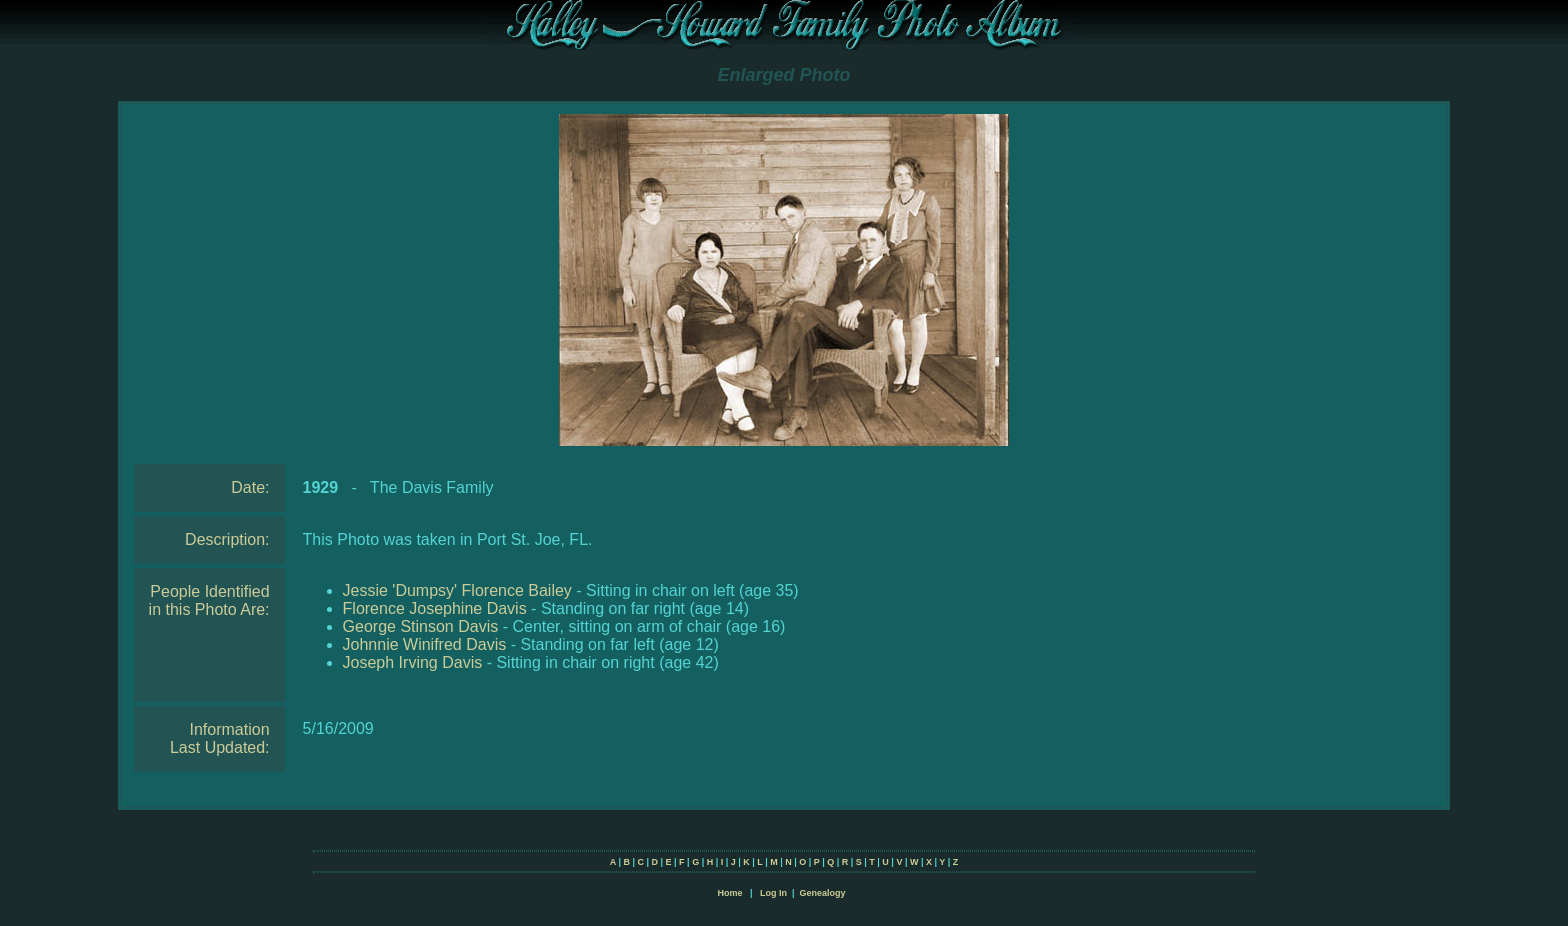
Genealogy (823, 893)
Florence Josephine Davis (435, 608)
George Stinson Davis (421, 626)
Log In (773, 893)
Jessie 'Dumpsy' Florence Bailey (457, 590)
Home (729, 893)
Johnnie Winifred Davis (425, 644)
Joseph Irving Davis (413, 662)
